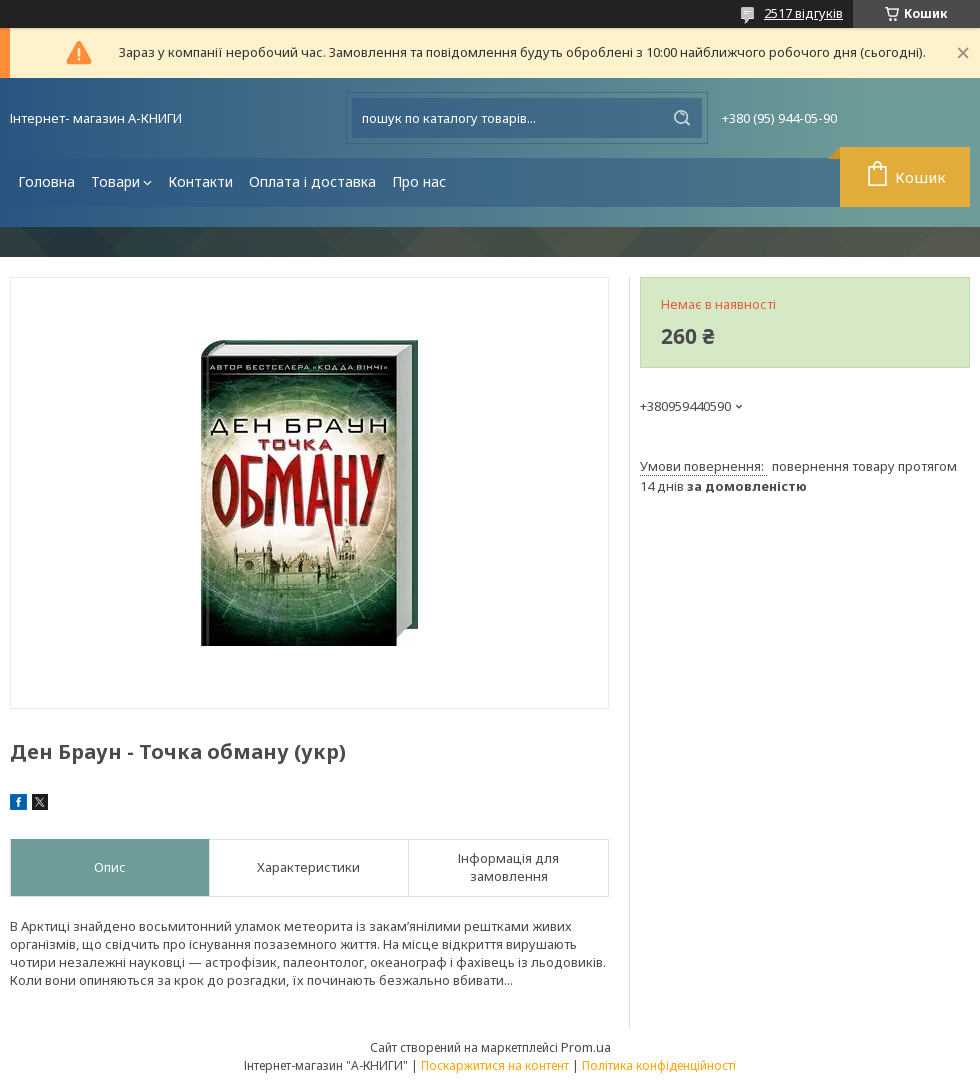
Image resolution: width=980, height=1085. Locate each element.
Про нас (419, 181)
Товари (115, 181)
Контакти (200, 181)
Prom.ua (586, 1047)
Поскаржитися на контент (495, 1065)
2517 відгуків (803, 13)
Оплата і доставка (312, 181)
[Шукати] (682, 118)
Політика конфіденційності (659, 1065)
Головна (46, 181)
